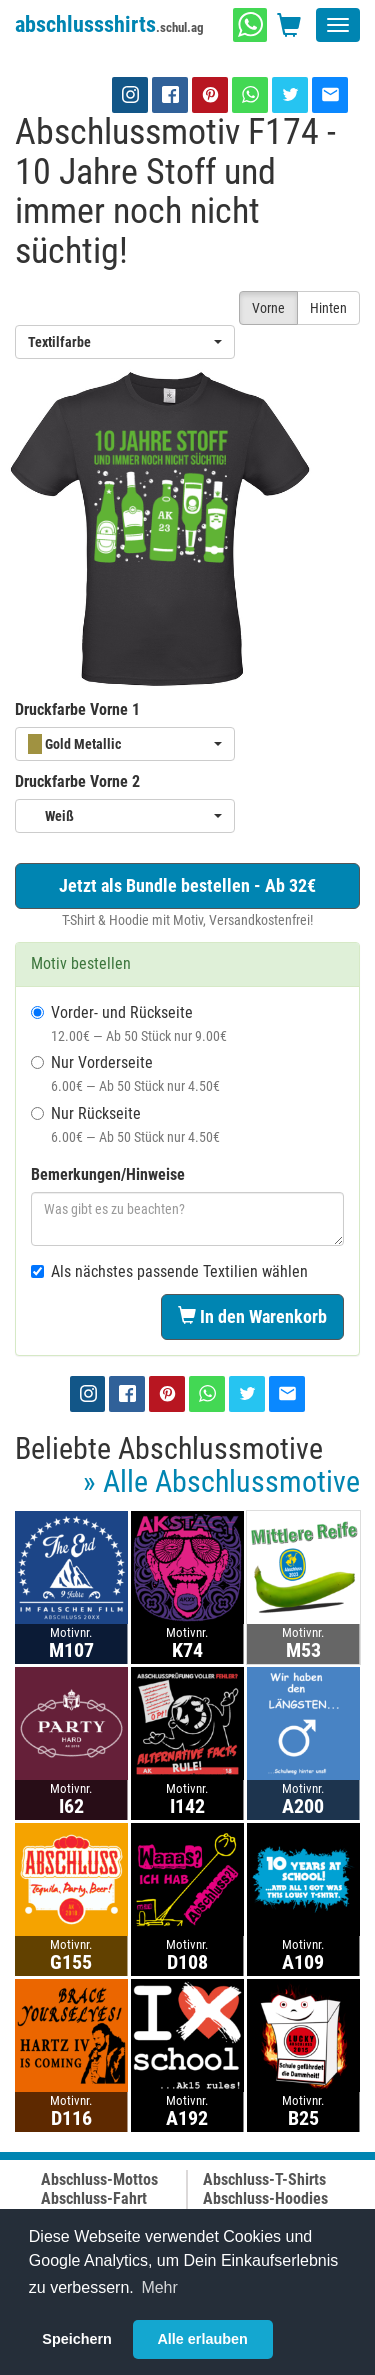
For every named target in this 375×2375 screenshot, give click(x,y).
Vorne (268, 308)
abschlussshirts (109, 24)
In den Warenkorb (252, 1316)
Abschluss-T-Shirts (264, 2179)
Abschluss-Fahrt (94, 2198)
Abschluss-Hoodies (265, 2198)
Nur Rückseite (125, 1124)
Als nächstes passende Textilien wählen (169, 1271)
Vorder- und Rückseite (129, 1023)
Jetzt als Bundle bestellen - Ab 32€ (187, 885)
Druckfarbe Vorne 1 (77, 709)
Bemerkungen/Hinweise (108, 1174)
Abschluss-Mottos (99, 2179)
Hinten (328, 308)
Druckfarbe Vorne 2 (77, 781)
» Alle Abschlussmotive (221, 1481)
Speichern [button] (77, 2339)
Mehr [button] (159, 2287)
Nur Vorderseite (125, 1073)
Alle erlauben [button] (202, 2339)
